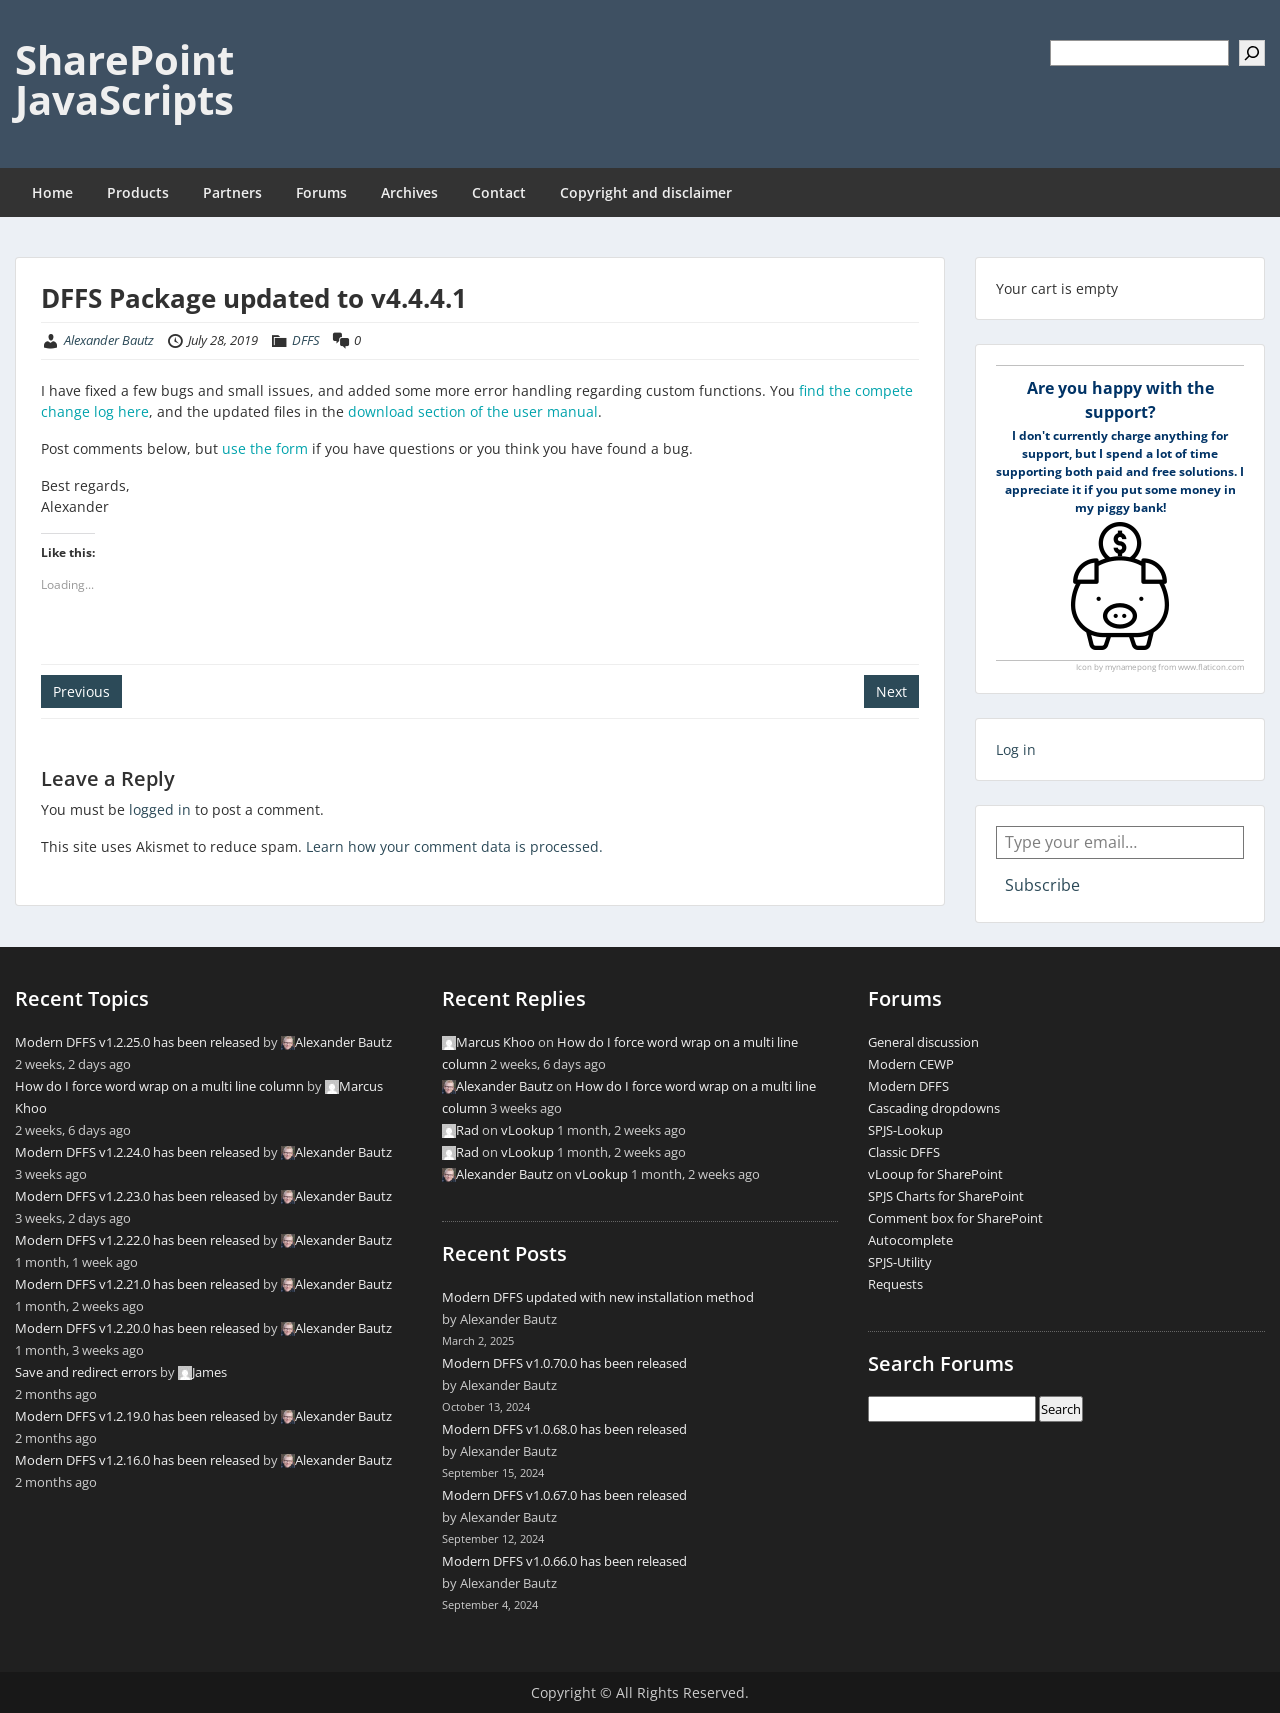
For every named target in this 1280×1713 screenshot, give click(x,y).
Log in (1016, 749)
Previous (81, 691)
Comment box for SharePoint (955, 1218)
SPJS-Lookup (905, 1130)
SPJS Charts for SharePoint (946, 1196)
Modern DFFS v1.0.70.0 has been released (564, 1363)
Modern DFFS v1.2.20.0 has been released (137, 1328)
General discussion (923, 1042)
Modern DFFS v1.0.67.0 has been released (564, 1495)
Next (891, 691)
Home (52, 192)
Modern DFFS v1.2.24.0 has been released (137, 1152)
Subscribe (1042, 885)
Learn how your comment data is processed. (454, 846)
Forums (321, 192)
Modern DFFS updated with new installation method (598, 1297)
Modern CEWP (911, 1064)
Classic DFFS (904, 1152)
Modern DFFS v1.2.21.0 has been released (137, 1284)
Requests (895, 1284)
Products (138, 192)
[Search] (1252, 53)
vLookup (527, 1130)
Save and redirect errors (86, 1372)
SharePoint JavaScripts (124, 79)
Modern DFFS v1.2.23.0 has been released (137, 1196)
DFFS (306, 340)
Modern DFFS (908, 1086)
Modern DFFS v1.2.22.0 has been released (137, 1240)
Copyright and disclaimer (646, 192)
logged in (160, 809)
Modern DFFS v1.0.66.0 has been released (564, 1561)
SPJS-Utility (900, 1262)
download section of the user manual (473, 411)
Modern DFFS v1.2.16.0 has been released (137, 1460)
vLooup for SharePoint (935, 1174)
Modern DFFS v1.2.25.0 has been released (137, 1042)
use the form (265, 448)
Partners (232, 192)
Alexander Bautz (109, 340)
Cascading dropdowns (934, 1108)
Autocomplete (910, 1240)
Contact (499, 192)
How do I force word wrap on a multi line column (159, 1086)
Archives (409, 192)
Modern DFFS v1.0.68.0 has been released (564, 1429)
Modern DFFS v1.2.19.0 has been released (137, 1416)
